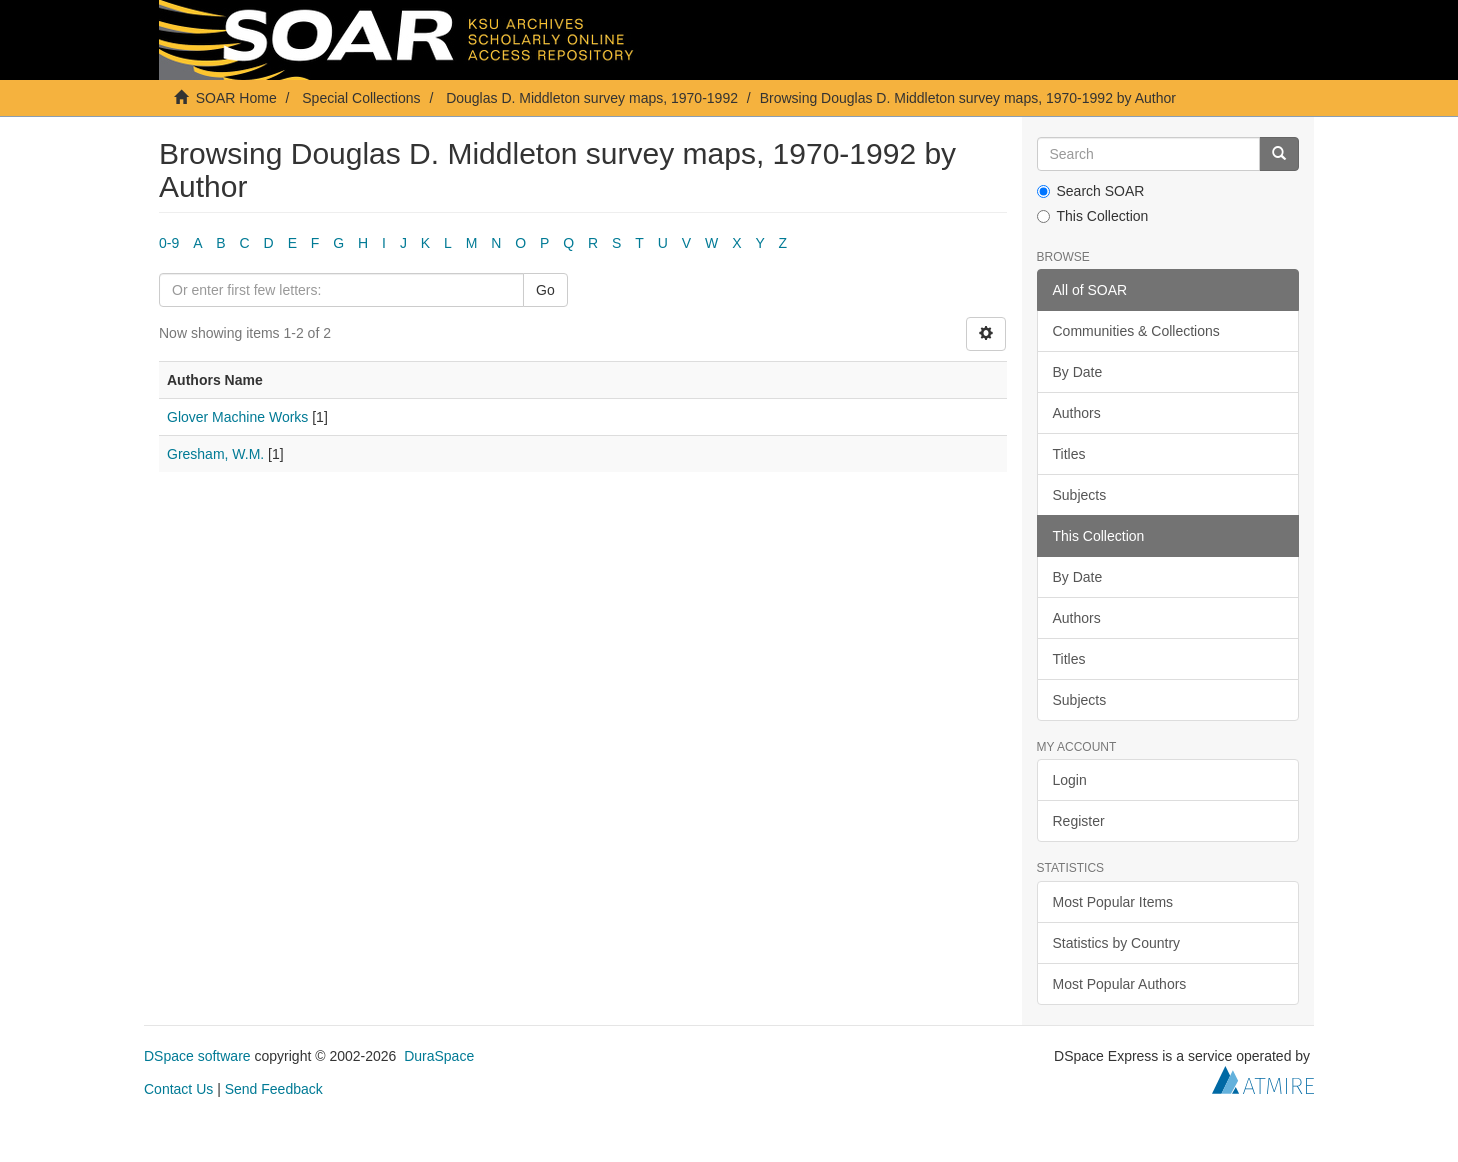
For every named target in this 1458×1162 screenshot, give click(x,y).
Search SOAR (1091, 191)
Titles (1069, 454)
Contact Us (178, 1089)
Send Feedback (274, 1089)
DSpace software (197, 1056)
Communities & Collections (1136, 331)
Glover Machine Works (237, 417)
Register (1079, 821)
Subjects (1080, 495)
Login (1070, 780)
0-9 (169, 243)
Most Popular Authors (1120, 984)
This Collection (1093, 216)
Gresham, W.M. (215, 454)
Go (545, 290)
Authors (1077, 413)
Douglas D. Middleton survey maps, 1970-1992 (592, 98)
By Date (1078, 372)
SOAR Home (236, 98)
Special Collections (361, 98)
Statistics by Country (1117, 943)
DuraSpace (439, 1056)
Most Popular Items (1113, 902)
